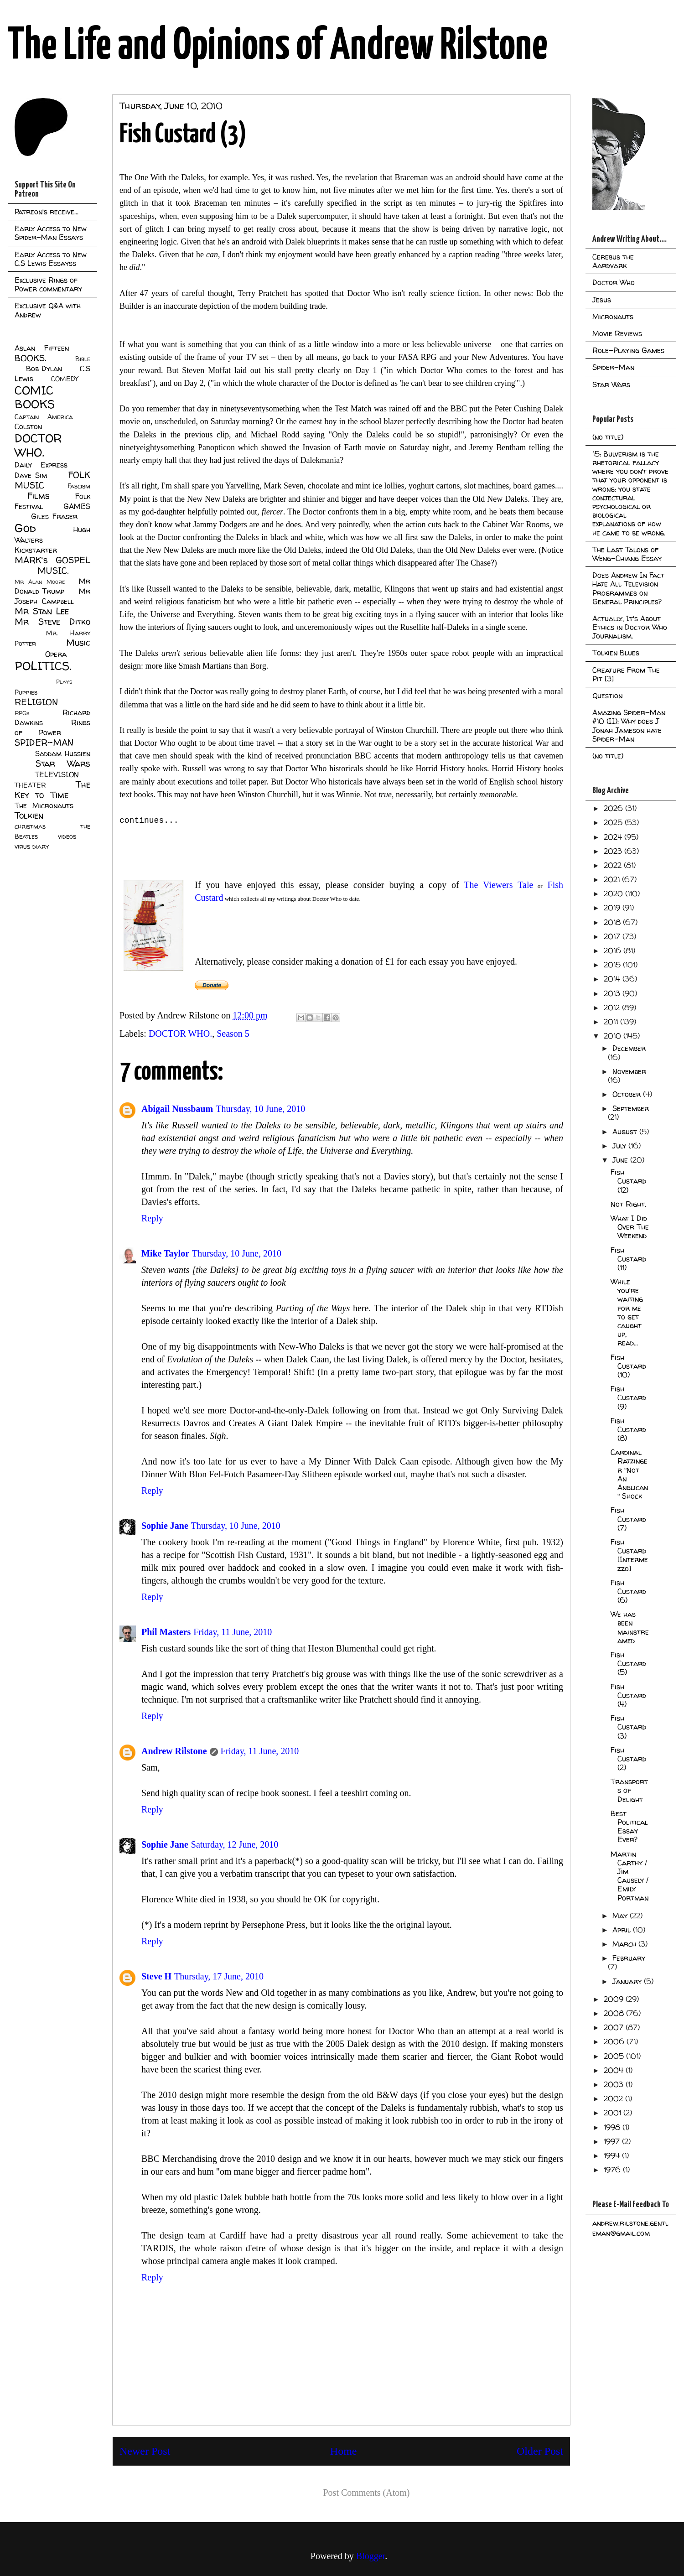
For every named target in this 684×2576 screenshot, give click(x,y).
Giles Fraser (54, 516)
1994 (613, 2155)
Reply (152, 1218)
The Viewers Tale (496, 885)
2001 (613, 2113)
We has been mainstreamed (630, 1627)
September (630, 1108)
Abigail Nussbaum (177, 1109)
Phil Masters (166, 1632)
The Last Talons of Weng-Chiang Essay (627, 554)
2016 (613, 950)
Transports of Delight (629, 1790)
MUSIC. (52, 570)
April (622, 1930)
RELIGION (36, 702)
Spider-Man (613, 367)
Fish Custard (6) (628, 1591)
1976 (613, 2170)
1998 (613, 2127)
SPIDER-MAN (44, 742)
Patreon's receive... (46, 212)
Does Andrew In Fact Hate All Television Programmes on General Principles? (628, 588)
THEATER (30, 785)
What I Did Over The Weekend (630, 1227)
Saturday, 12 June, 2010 (234, 1844)
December (629, 1048)
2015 (613, 965)
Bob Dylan (44, 369)
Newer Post (144, 2451)
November (629, 1071)
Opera (56, 654)
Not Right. (628, 1204)
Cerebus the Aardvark (613, 261)
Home (343, 2451)
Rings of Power (52, 727)
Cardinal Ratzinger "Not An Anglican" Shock (629, 1474)
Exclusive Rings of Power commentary (48, 284)
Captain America (44, 416)
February (628, 1958)
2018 (613, 922)
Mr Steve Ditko (52, 622)
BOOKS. (30, 358)
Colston (28, 426)
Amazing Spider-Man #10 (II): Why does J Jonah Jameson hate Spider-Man (628, 725)
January (628, 1981)
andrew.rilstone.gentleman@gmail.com (630, 2228)
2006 (615, 2041)
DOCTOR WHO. (180, 1033)
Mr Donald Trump (52, 586)
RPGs (22, 713)
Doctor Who (613, 282)
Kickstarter (36, 550)
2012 (613, 1007)
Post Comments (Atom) (366, 2493)
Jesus (601, 300)
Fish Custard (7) (628, 1518)
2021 (613, 879)
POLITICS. (43, 666)
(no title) (607, 437)
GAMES (76, 506)
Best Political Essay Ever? (629, 1826)
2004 (615, 2070)
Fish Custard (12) (628, 1181)
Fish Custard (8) (628, 1429)
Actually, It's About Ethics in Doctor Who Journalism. (629, 627)
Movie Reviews (617, 333)
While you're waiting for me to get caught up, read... (627, 1312)
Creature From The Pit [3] (626, 674)
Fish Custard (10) (628, 1366)
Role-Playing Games (628, 350)
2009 (615, 1999)
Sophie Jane (164, 1526)
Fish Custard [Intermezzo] (629, 1555)
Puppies (26, 692)
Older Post (540, 2451)
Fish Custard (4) (628, 1695)
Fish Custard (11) (628, 1258)
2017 (613, 936)
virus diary (32, 846)
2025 (614, 822)
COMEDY (64, 379)
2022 (614, 865)
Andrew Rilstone (174, 1751)
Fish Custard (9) (628, 1397)
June (621, 1160)
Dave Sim (31, 475)
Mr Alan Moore (40, 582)
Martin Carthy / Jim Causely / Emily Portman (629, 1876)
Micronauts (612, 317)
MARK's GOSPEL (52, 560)
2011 (612, 1022)
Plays (64, 682)
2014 (613, 979)
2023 (614, 851)
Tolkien (29, 815)
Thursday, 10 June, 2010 (260, 1109)
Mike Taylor (165, 1253)
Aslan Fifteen (42, 348)
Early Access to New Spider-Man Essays (51, 232)
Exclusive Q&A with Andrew (48, 310)
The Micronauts (44, 805)
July (620, 1146)
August (625, 1132)
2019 (613, 908)
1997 (613, 2141)
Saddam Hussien (62, 753)
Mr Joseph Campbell (52, 596)
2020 (614, 893)
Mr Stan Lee (42, 611)
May (621, 1916)
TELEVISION (57, 774)
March (625, 1944)
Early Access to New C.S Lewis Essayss (51, 258)
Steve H (156, 1976)
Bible (82, 359)
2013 (613, 993)
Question (607, 696)
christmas (30, 826)
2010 (613, 1036)
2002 (614, 2098)
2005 (615, 2056)
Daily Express (41, 465)
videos (67, 836)
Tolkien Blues (615, 653)
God (25, 528)
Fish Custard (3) (628, 1726)
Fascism (78, 486)
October (627, 1094)
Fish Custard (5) (628, 1663)
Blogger (370, 2556)
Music (78, 643)
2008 (615, 2013)
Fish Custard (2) (628, 1758)
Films (38, 496)
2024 (614, 837)
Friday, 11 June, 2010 (232, 1632)
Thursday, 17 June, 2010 (219, 1976)
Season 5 (233, 1033)
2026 (614, 808)
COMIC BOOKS (35, 397)
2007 (615, 2027)
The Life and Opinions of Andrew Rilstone (277, 46)
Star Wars (63, 763)
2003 (615, 2084)
